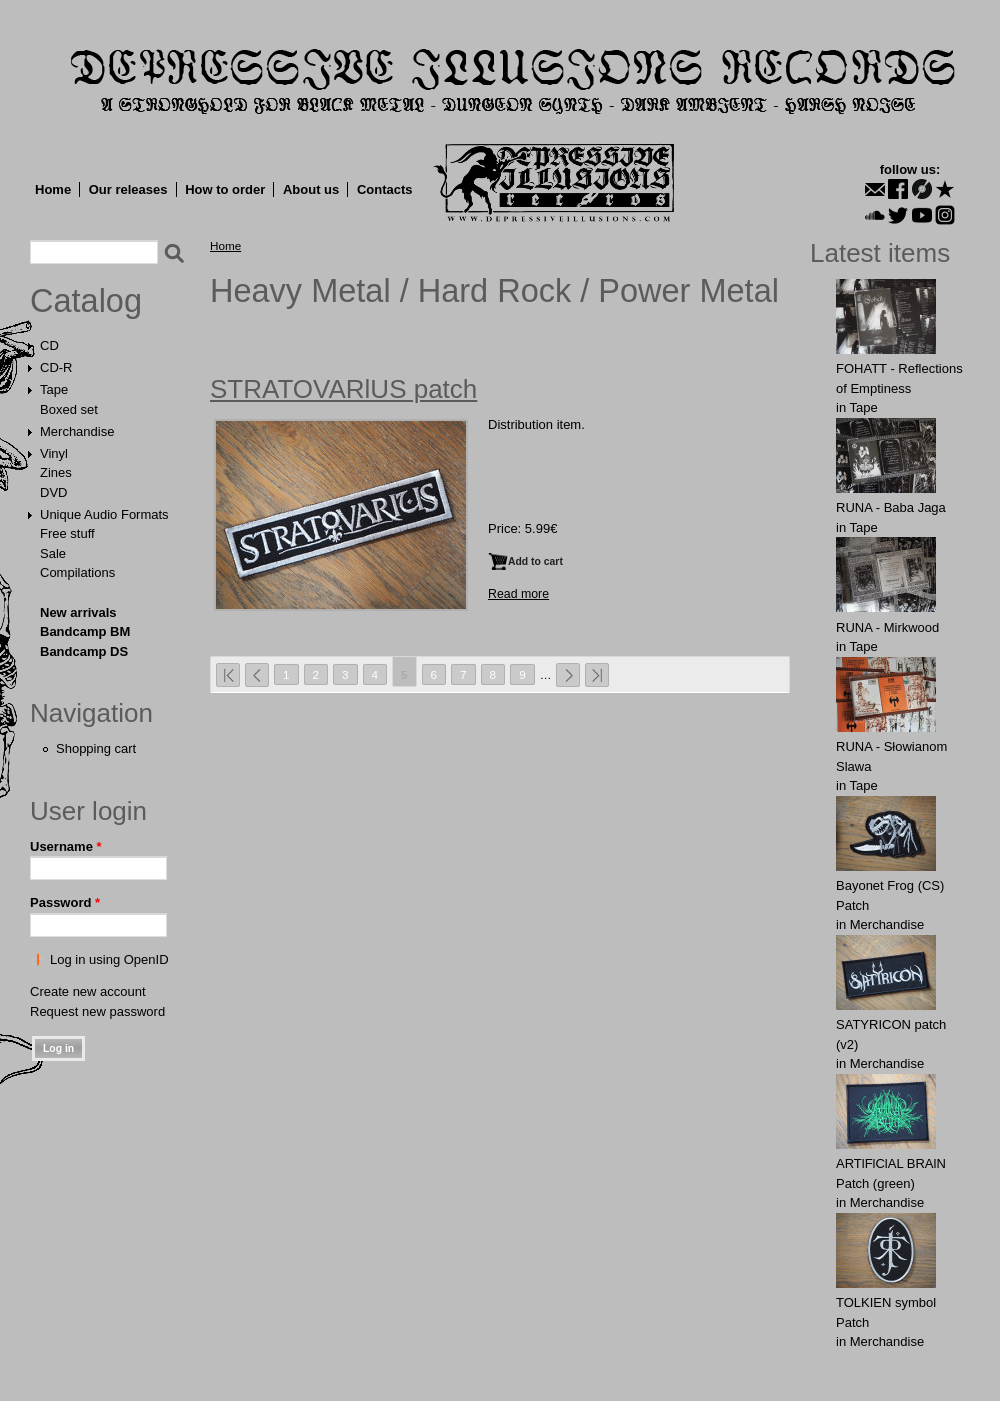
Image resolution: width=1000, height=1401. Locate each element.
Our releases (128, 189)
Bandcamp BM (85, 631)
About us (311, 189)
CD (49, 345)
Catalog (86, 301)
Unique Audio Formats (104, 514)
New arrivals (78, 612)
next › (568, 675)
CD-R (56, 367)
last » (597, 675)
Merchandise (77, 431)
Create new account (88, 991)
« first (228, 675)
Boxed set (69, 409)
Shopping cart (96, 748)
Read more (518, 594)
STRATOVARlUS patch (343, 389)
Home (53, 189)
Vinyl (54, 453)
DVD (53, 492)
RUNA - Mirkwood (887, 627)
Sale (53, 553)
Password (65, 902)
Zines (56, 472)
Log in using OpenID (109, 959)
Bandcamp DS (84, 651)
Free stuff (67, 533)
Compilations (77, 572)
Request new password (97, 1011)
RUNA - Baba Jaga (891, 507)
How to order (225, 189)
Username (66, 846)
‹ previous (257, 675)
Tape (54, 389)
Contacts (385, 189)
